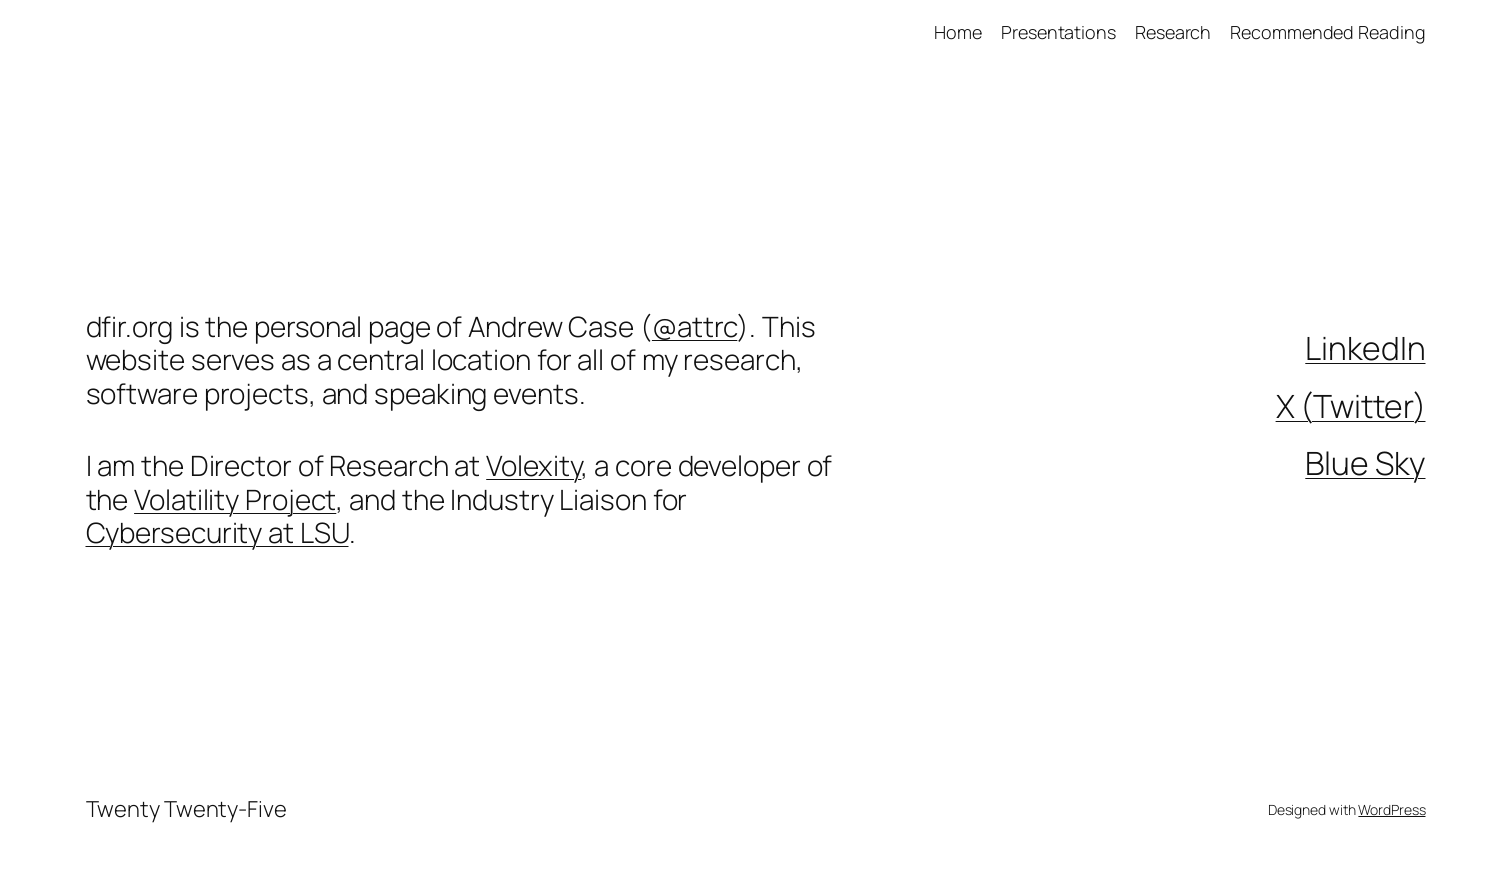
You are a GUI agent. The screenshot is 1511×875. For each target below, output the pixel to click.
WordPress (1391, 809)
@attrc (694, 326)
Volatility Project (235, 499)
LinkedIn (1365, 348)
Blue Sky (1365, 463)
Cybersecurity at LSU (217, 532)
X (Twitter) (1351, 406)
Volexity (533, 465)
